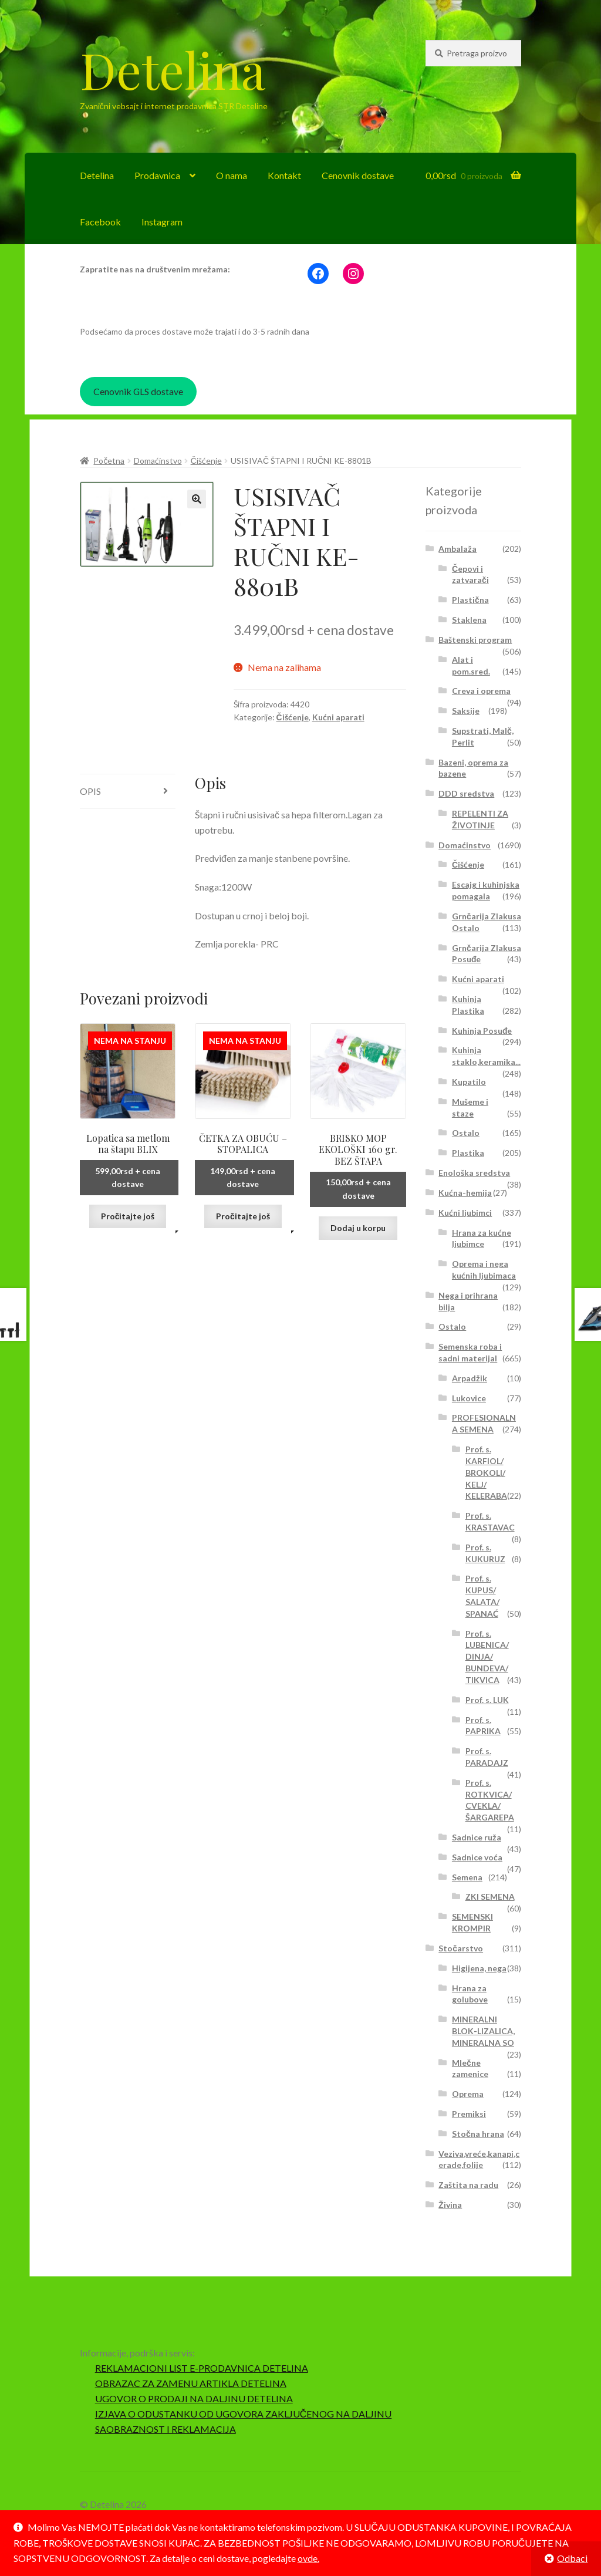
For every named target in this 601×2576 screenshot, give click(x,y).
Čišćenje (206, 461)
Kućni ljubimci (465, 1213)
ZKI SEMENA (490, 1896)
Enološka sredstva (474, 1173)
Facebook (100, 221)
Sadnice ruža (476, 1837)
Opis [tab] (90, 791)
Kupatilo (469, 1082)
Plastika (468, 1153)
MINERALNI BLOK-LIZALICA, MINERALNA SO (483, 2031)
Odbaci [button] (572, 2558)
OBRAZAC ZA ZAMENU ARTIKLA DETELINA (190, 2383)
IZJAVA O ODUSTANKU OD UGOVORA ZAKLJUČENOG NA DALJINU (243, 2413)
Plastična (470, 600)
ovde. (308, 2558)
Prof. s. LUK (487, 1700)
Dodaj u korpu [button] (358, 1228)
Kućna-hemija (465, 1193)
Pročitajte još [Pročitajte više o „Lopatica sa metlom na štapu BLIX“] (128, 1216)
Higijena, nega (479, 1968)
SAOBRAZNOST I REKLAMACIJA (165, 2429)
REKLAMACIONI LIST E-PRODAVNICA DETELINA (201, 2367)
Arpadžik (469, 1378)
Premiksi (469, 2114)
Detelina (172, 69)
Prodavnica (157, 175)
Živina (450, 2205)
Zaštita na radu (468, 2185)
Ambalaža (457, 549)
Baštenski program (475, 640)
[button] (196, 499)
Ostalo (466, 1133)
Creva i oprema (481, 691)
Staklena (469, 620)
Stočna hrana (478, 2134)
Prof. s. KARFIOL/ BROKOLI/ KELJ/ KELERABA (486, 1472)
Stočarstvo (460, 1948)
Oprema (468, 2094)
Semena (467, 1877)
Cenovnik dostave (358, 175)
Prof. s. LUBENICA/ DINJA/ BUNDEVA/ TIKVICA (487, 1656)
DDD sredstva (466, 793)
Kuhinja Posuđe (482, 1031)
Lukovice (469, 1398)
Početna (108, 461)
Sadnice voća (477, 1857)
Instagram (162, 221)
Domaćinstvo (158, 461)
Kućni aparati (338, 717)
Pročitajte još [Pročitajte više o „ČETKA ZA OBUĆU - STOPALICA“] (243, 1216)
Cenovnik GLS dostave (138, 391)
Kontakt (284, 175)
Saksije (466, 711)
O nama (231, 175)
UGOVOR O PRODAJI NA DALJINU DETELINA (194, 2398)
